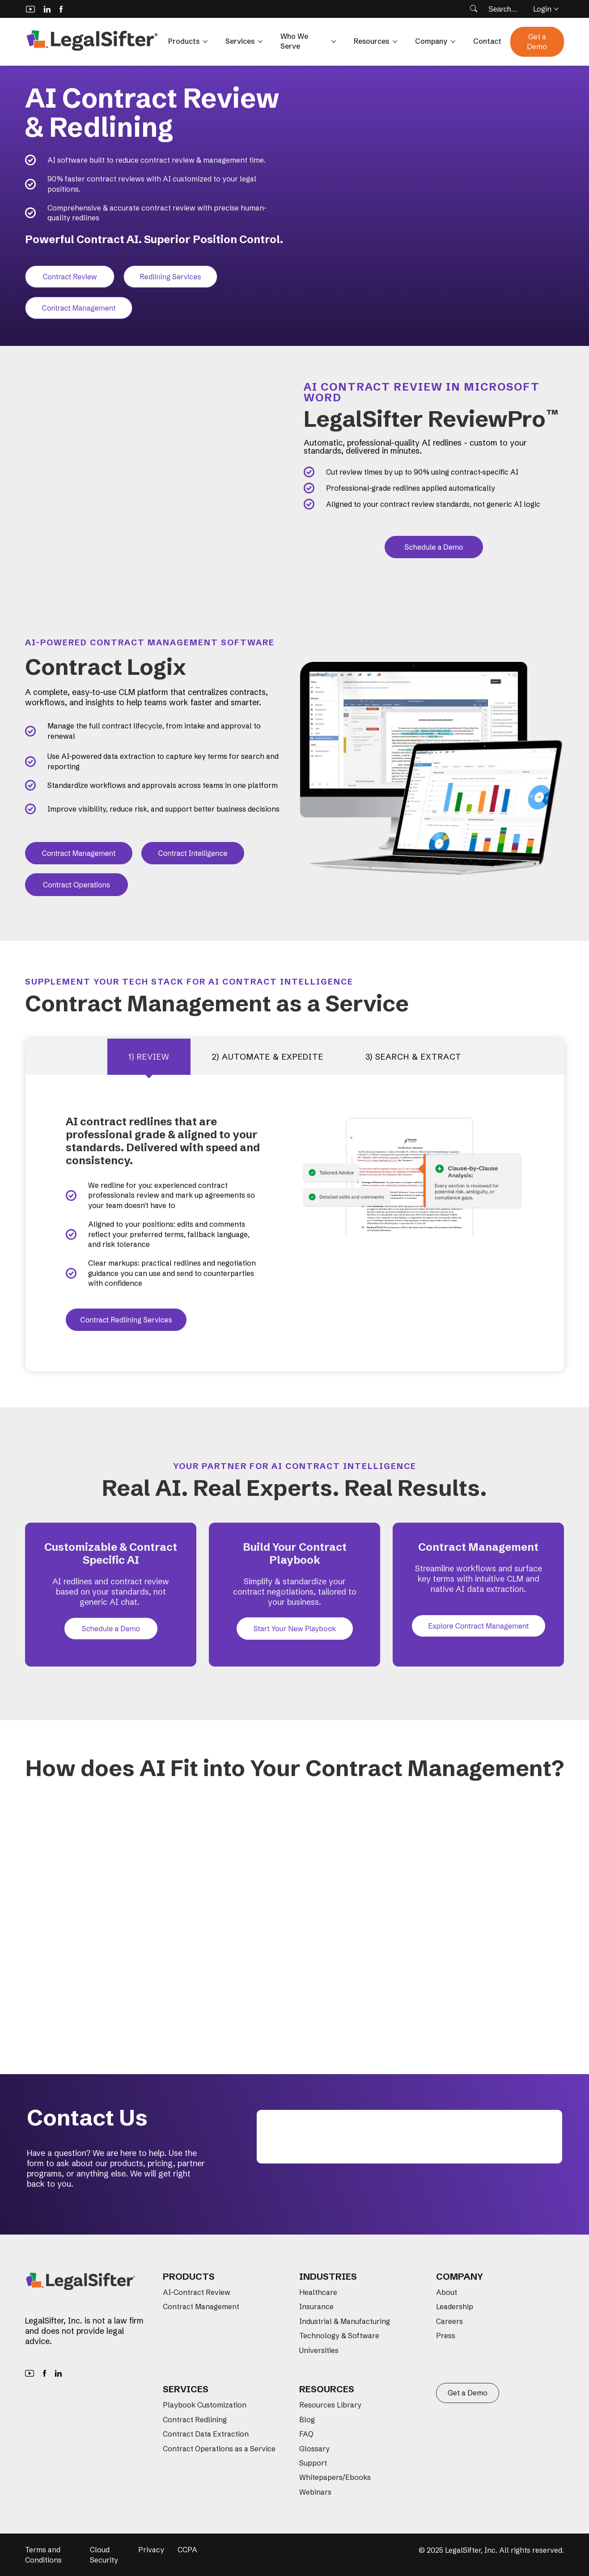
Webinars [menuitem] (315, 2492)
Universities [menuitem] (319, 2350)
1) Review (148, 1057)
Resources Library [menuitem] (330, 2404)
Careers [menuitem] (449, 2321)
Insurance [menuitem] (316, 2306)
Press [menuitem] (445, 2335)
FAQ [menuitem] (306, 2433)
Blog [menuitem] (307, 2419)
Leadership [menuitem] (454, 2306)
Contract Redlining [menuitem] (195, 2419)
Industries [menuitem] (328, 2276)
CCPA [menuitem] (187, 2549)
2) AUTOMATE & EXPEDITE (267, 1057)
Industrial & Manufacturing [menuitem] (344, 2321)
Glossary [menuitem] (314, 2448)
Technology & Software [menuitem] (339, 2335)
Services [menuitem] (185, 2389)
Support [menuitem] (313, 2462)
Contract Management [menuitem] (201, 2306)
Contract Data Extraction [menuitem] (206, 2433)
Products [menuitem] (189, 2276)
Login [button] (546, 8)
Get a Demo (537, 41)
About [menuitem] (446, 2292)
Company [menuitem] (459, 2276)
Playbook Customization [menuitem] (204, 2404)
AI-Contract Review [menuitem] (196, 2292)
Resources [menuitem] (326, 2389)
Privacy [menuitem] (151, 2549)
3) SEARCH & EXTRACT (413, 1057)
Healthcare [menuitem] (318, 2292)
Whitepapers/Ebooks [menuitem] (335, 2477)
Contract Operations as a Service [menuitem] (219, 2448)
